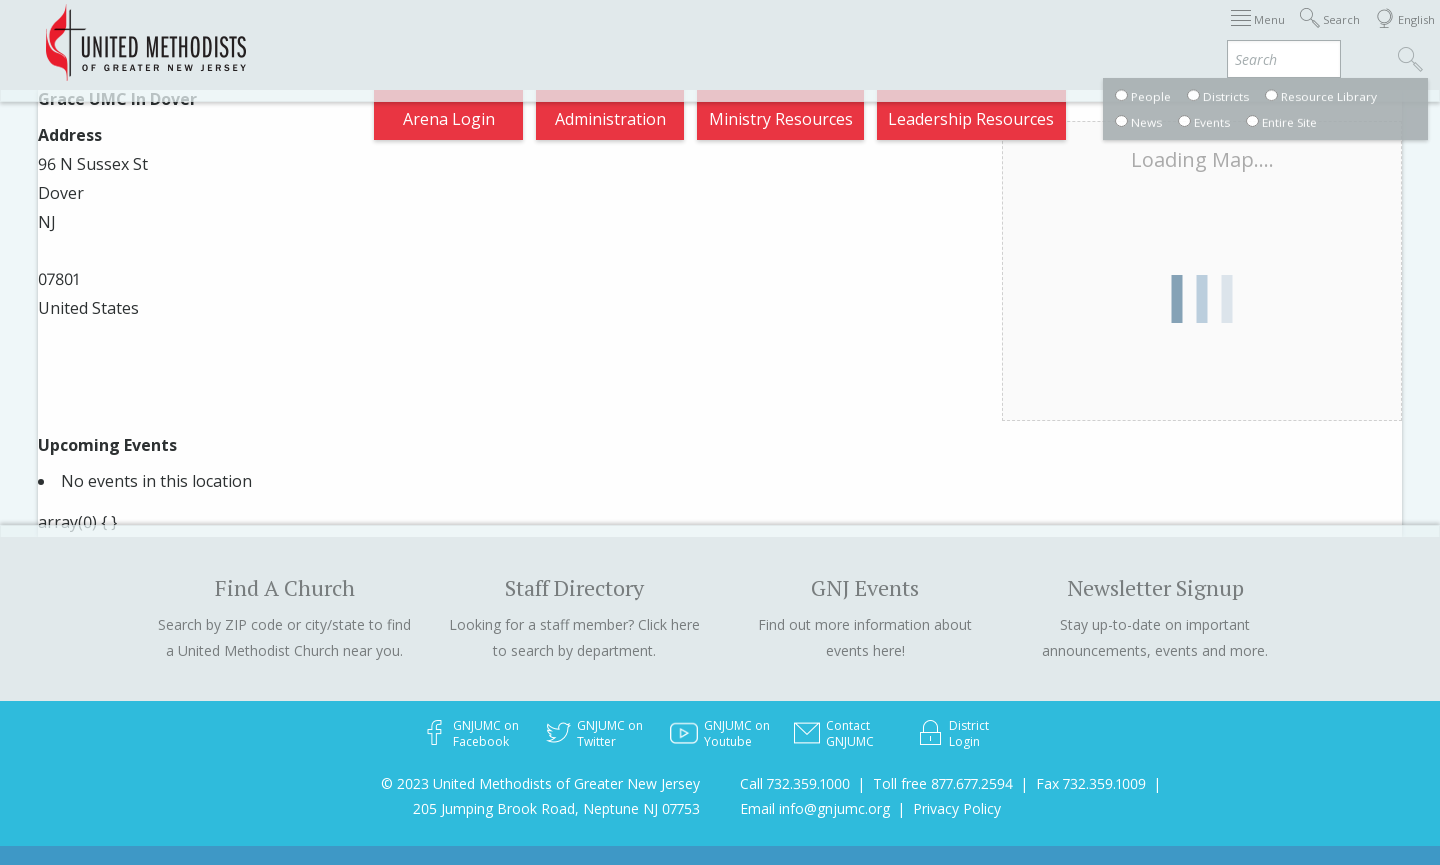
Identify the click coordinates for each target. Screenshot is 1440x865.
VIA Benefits (1151, 34)
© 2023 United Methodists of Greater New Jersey (540, 783)
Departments (1028, 34)
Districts (919, 34)
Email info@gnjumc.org (815, 808)
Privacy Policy (957, 808)
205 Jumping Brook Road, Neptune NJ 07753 (556, 808)
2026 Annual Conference (392, 34)
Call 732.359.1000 (795, 783)
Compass (1259, 34)
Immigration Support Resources (632, 34)
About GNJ (820, 34)
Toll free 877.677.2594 (943, 783)
